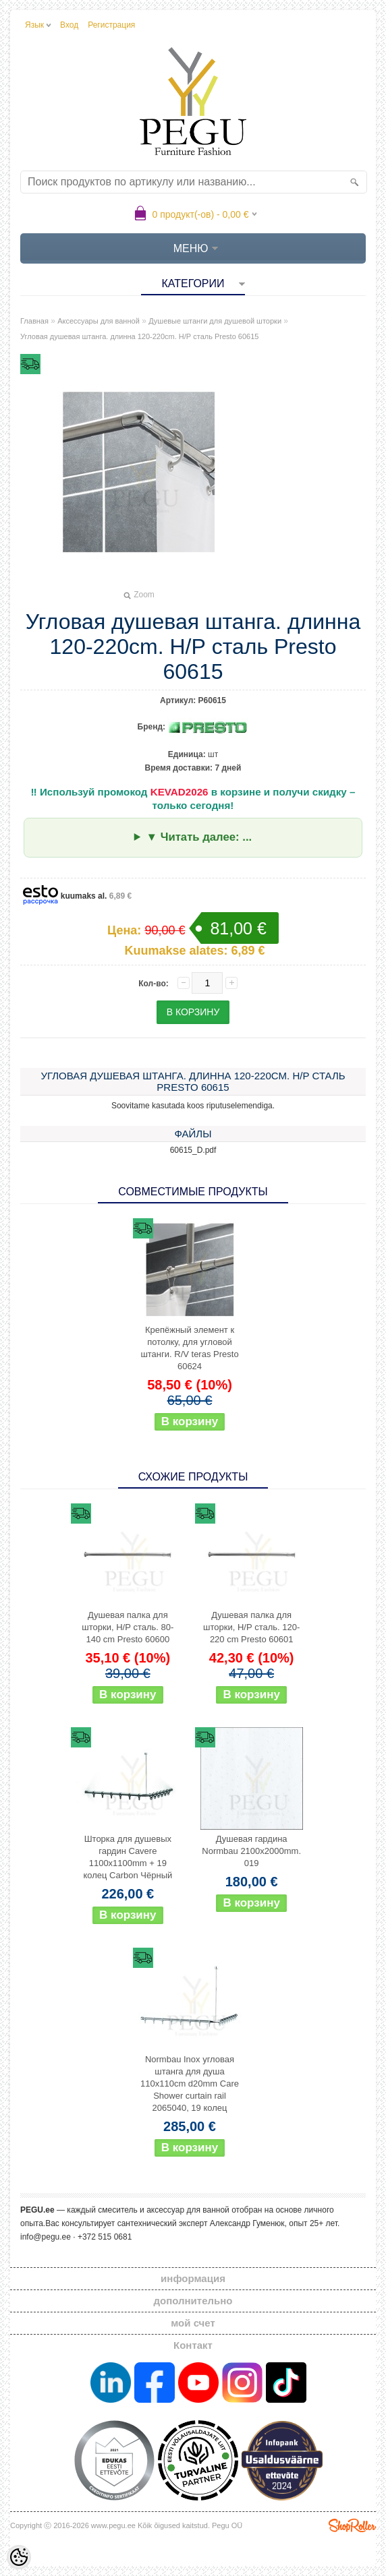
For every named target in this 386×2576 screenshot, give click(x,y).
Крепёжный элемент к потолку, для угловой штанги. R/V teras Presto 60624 (189, 1348)
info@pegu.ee (45, 2237)
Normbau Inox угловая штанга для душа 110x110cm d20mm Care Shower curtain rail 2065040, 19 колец (189, 2083)
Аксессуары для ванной (98, 321)
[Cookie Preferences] (19, 2557)
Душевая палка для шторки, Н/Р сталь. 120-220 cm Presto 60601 (251, 1627)
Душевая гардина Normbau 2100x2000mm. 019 (251, 1851)
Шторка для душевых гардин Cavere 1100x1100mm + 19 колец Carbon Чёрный (127, 1857)
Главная (34, 321)
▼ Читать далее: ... (199, 837)
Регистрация (111, 25)
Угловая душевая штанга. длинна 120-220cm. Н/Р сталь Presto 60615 (139, 336)
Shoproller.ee (352, 2525)
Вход (69, 25)
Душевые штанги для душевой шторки (214, 321)
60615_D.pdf (193, 1150)
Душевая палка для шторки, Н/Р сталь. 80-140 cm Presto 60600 (127, 1627)
